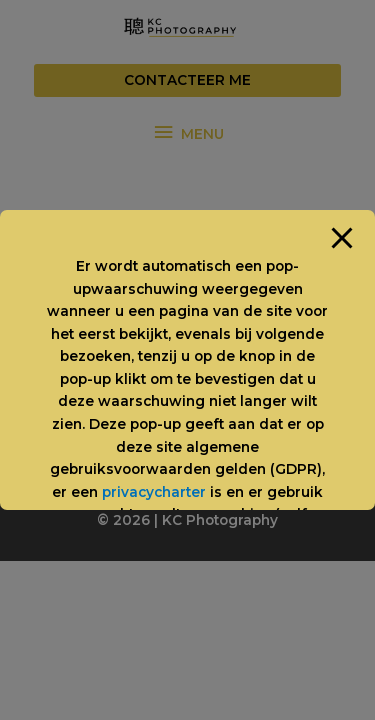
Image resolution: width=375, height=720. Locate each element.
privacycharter (154, 492)
